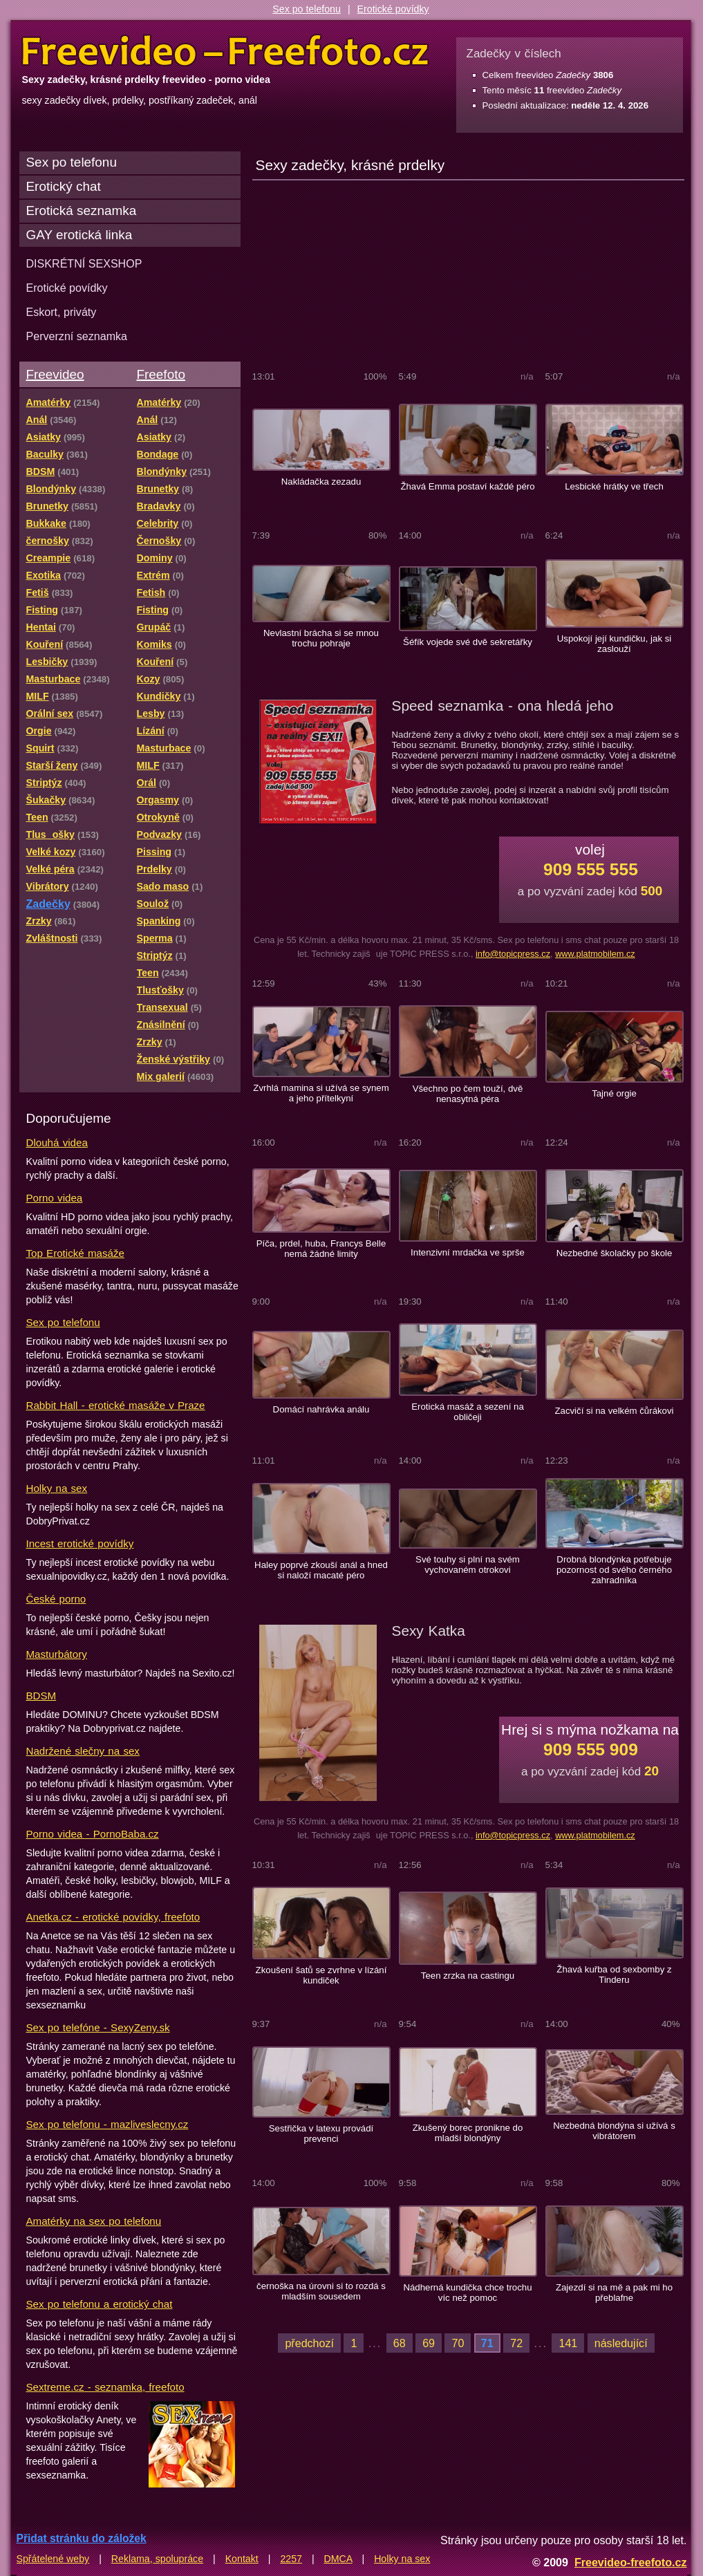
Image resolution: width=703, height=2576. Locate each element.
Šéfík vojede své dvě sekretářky (467, 642)
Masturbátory (56, 1654)
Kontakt (242, 2558)
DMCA (338, 2558)
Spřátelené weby (53, 2558)
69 (428, 2343)
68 (399, 2343)
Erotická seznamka (81, 210)
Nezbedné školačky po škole (614, 1253)
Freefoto (161, 374)
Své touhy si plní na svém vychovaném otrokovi (467, 1564)
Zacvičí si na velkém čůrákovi (613, 1411)
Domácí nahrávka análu (321, 1409)
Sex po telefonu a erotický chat (99, 2304)
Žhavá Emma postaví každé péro (467, 486)
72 (516, 2343)
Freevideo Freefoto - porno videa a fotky (225, 51)
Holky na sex (57, 1488)
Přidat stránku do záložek (82, 2538)
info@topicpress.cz (513, 954)
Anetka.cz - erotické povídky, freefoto (113, 1917)
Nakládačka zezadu (321, 481)
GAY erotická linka (79, 234)
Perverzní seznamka (77, 336)
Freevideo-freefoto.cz (630, 2562)
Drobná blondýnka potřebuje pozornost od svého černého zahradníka (614, 1569)
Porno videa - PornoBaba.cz (92, 1834)
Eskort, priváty (61, 312)
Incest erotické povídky (80, 1543)
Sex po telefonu (306, 9)
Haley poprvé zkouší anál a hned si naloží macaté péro (321, 1570)
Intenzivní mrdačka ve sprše (468, 1252)
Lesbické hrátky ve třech (614, 486)
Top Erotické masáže (75, 1253)
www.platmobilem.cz (595, 954)
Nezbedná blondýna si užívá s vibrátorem (614, 2130)
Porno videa (54, 1198)
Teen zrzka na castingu (467, 1975)
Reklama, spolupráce (157, 2558)
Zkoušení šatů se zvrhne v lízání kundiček (321, 1975)
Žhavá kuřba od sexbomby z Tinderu (613, 1974)
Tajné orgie (614, 1093)
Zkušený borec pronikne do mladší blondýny (468, 2132)
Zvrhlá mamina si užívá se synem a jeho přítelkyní (320, 1093)
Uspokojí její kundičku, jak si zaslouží (614, 643)
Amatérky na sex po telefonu (94, 2221)
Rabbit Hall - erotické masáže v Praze (115, 1405)
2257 (291, 2558)
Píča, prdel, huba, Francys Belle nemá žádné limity (321, 1248)
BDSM (41, 1695)
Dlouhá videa (57, 1142)
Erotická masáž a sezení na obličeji (467, 1411)
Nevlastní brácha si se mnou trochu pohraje (321, 638)
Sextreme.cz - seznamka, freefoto (105, 2387)
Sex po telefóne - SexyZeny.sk (98, 2027)
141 (568, 2343)
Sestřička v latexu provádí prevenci (321, 2133)
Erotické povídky (393, 9)
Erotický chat (63, 186)
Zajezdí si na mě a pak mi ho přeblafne (614, 2292)
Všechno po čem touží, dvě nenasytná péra (468, 1093)
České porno (56, 1599)
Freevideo (55, 374)
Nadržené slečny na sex (83, 1751)
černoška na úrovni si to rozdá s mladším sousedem (321, 2291)
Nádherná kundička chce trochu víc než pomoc (467, 2292)
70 (457, 2343)
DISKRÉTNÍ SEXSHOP (84, 263)
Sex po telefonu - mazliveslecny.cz (107, 2124)
